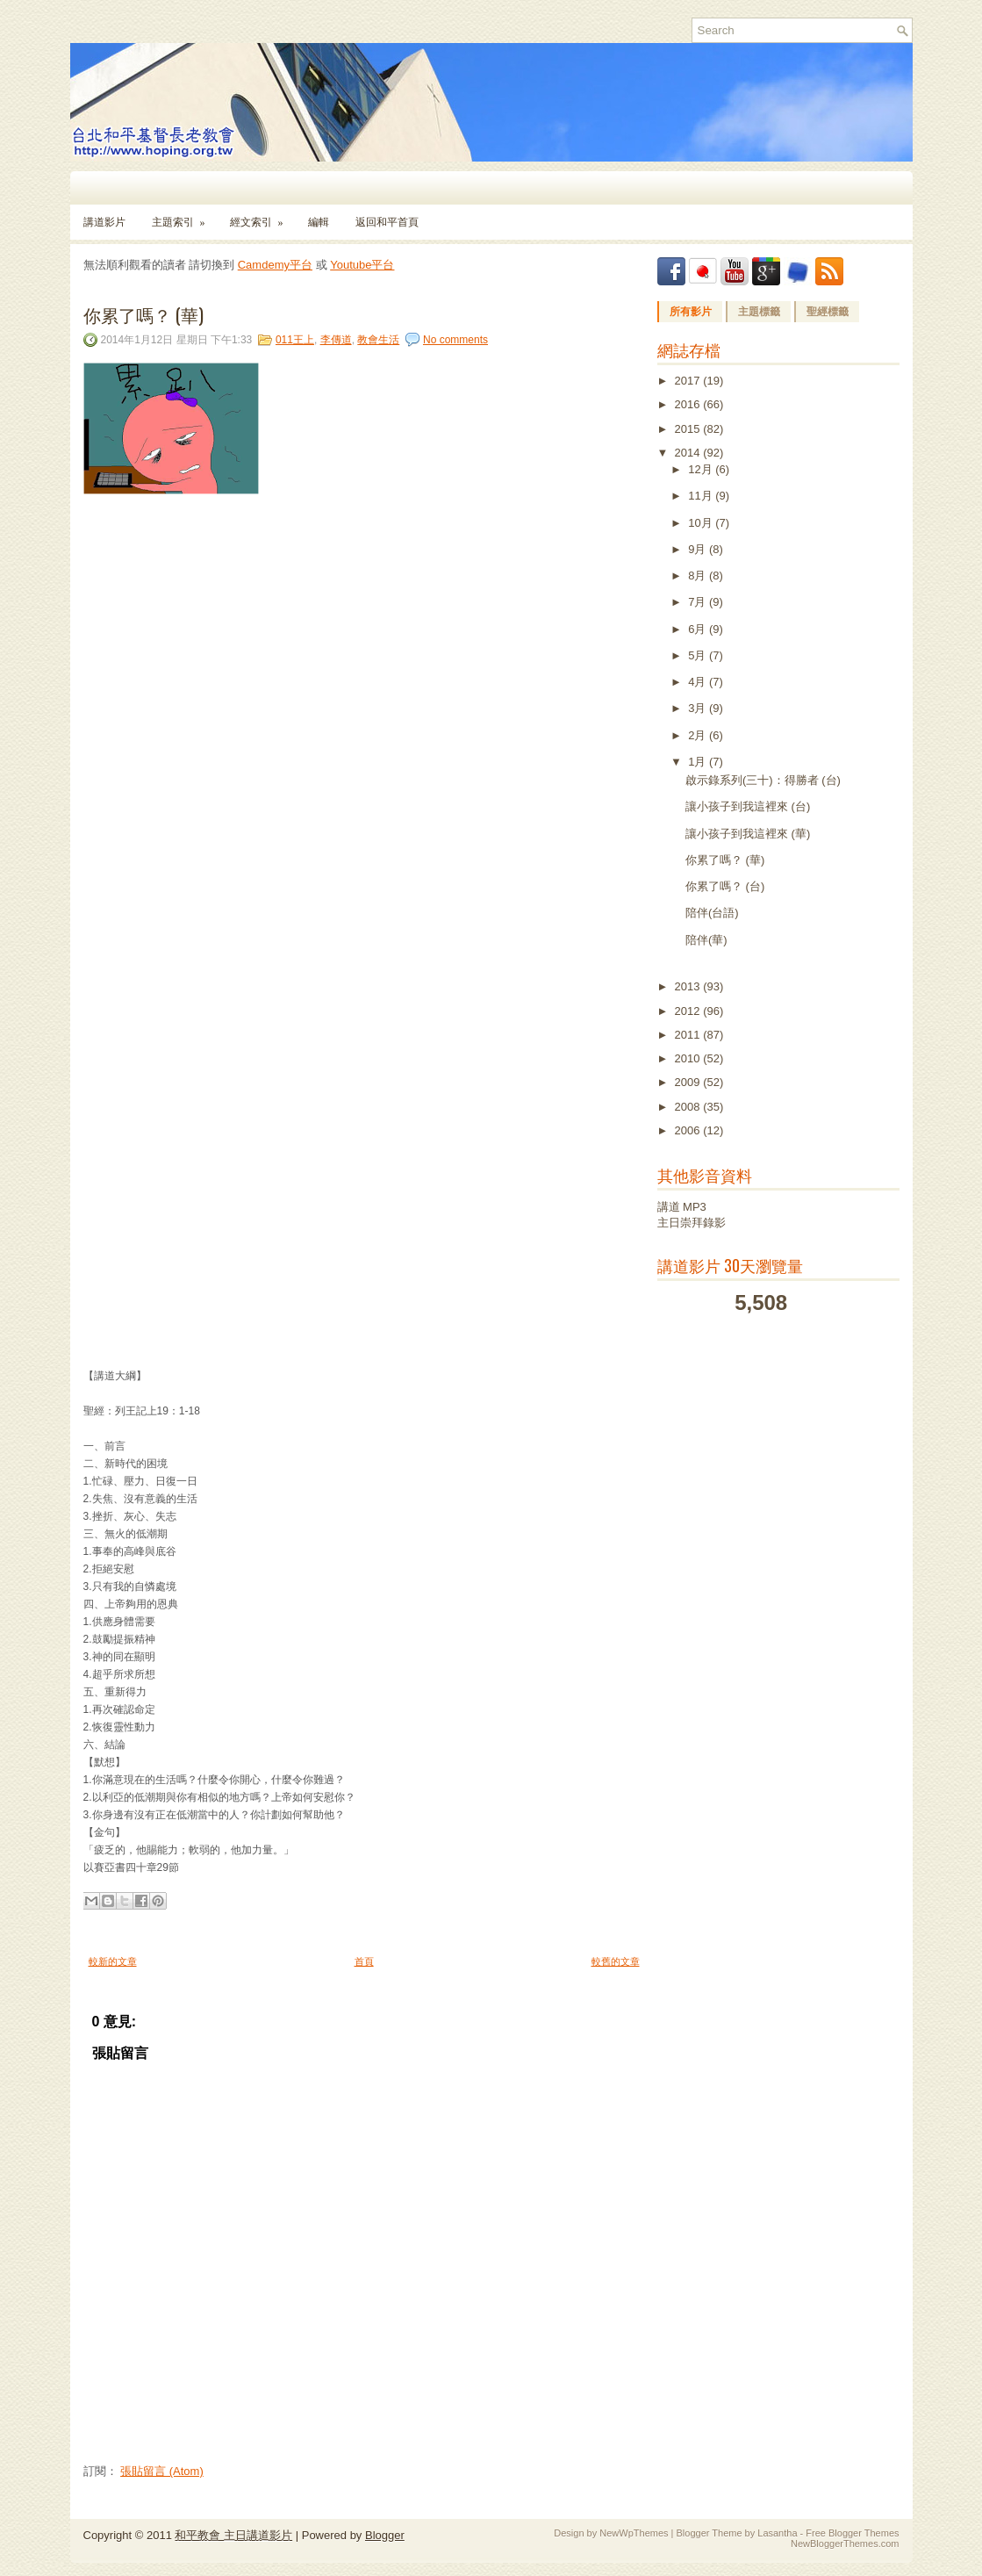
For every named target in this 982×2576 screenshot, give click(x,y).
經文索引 (262, 216)
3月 (698, 708)
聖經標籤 (827, 312)
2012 (689, 1011)
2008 (689, 1106)
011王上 (295, 340)
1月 (698, 761)
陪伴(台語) (712, 912)
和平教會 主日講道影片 (233, 2535)
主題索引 (184, 216)
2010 (689, 1058)
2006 (689, 1130)
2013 (689, 986)
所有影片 (691, 312)
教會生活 (378, 340)
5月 (698, 655)
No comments (455, 340)
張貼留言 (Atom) (162, 2471)
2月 (698, 735)
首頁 (364, 1961)
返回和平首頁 (387, 222)
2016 (689, 404)
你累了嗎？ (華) (143, 314)
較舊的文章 (615, 1961)
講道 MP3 (681, 1206)
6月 (698, 629)
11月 (701, 495)
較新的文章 (113, 1961)
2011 (689, 1034)
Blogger (385, 2535)
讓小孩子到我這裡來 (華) (747, 833)
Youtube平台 (362, 264)
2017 (689, 380)
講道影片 (104, 222)
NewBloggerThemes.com (845, 2543)
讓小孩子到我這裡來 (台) (747, 806)
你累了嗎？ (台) (724, 886)
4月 (698, 681)
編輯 (318, 222)
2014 (689, 452)
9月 (698, 549)
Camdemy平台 (275, 264)
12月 (701, 469)
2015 (689, 428)
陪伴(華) (706, 939)
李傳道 (336, 340)
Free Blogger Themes (852, 2533)
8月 (698, 575)
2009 (689, 1082)
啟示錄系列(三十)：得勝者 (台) (763, 780)
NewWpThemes (633, 2533)
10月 (701, 522)
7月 (698, 601)
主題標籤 (759, 312)
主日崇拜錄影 (691, 1222)
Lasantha (777, 2533)
